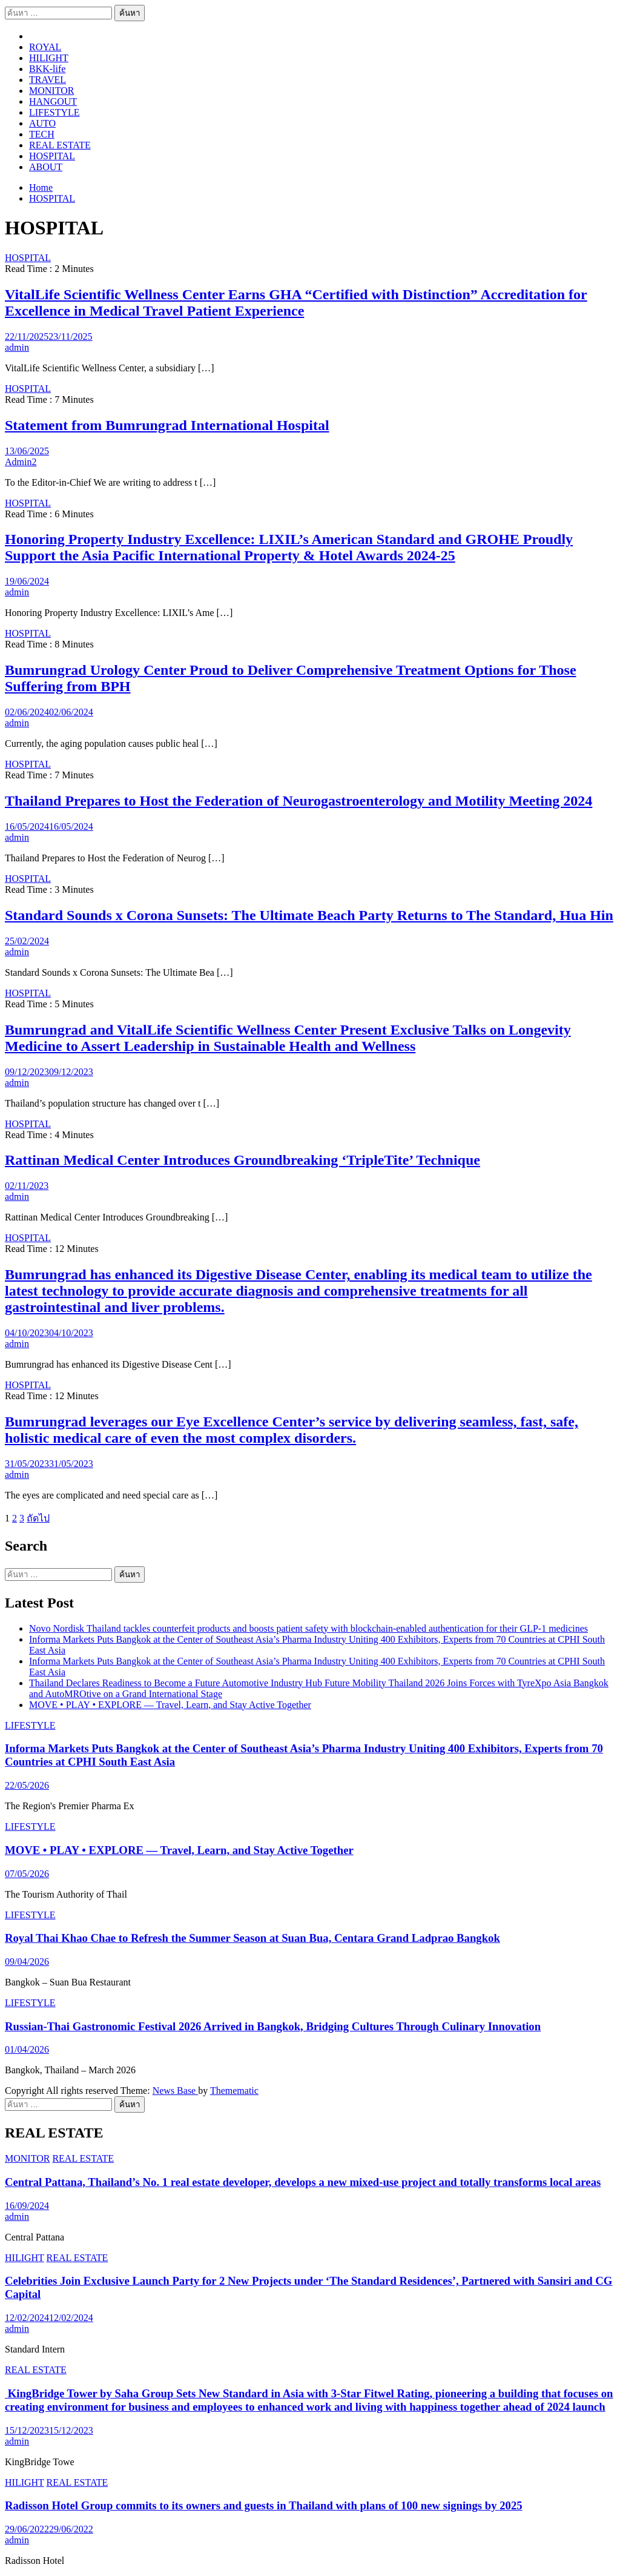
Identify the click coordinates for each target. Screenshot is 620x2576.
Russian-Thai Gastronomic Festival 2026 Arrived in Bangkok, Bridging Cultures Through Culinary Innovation (273, 2026)
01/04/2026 (27, 2049)
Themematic (234, 2090)
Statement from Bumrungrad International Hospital (167, 425)
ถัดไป (38, 1518)
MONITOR (51, 90)
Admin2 (20, 462)
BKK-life (47, 69)
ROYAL (45, 47)
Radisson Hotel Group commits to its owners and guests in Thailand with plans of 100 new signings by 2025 (264, 2505)
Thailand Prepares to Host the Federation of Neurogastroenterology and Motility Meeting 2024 (298, 801)
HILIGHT (48, 58)
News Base (176, 2090)
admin (17, 347)
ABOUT (45, 167)
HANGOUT (53, 101)
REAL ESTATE (60, 145)
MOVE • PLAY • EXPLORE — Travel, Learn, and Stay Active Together (170, 1705)
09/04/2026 (27, 1961)
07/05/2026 (27, 1874)
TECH (41, 134)
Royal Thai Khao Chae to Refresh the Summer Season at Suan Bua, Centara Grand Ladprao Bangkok (252, 1938)
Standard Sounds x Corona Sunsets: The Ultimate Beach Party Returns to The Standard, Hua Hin (309, 915)
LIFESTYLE (54, 112)
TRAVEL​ (47, 79)
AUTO (42, 123)
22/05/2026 (27, 1785)
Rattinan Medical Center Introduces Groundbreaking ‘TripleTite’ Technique (242, 1160)
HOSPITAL (52, 156)
